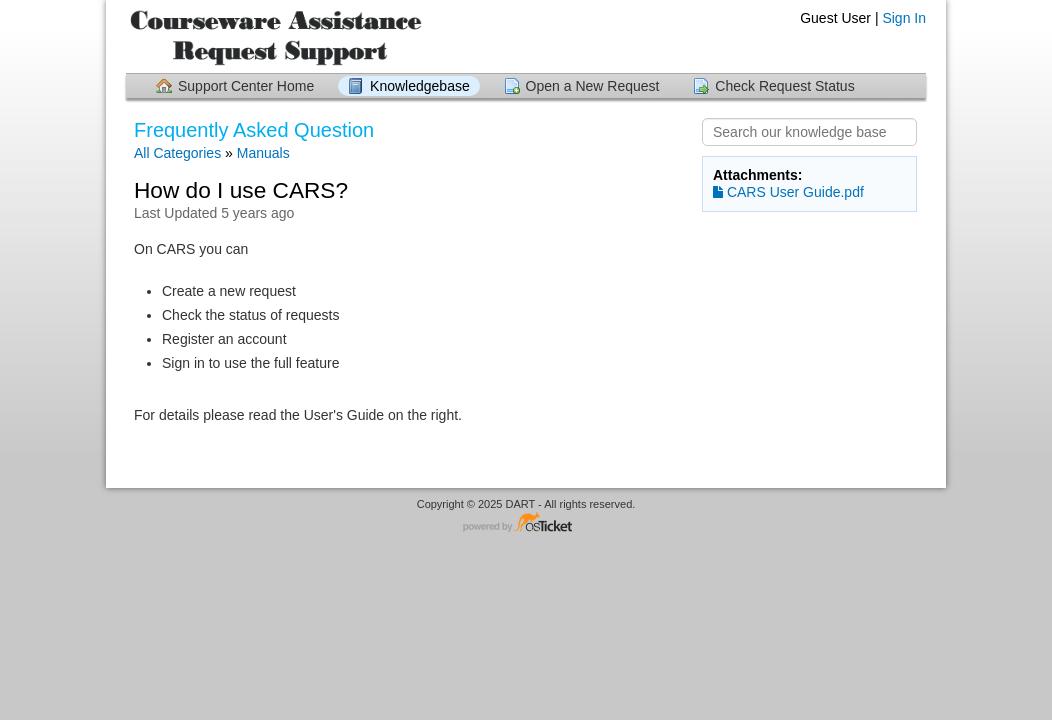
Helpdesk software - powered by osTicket (526, 523)
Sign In (904, 18)
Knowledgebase (420, 86)
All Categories (177, 153)
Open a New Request (593, 86)
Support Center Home (246, 86)
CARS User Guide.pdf (788, 192)
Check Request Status (784, 86)
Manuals (263, 153)
